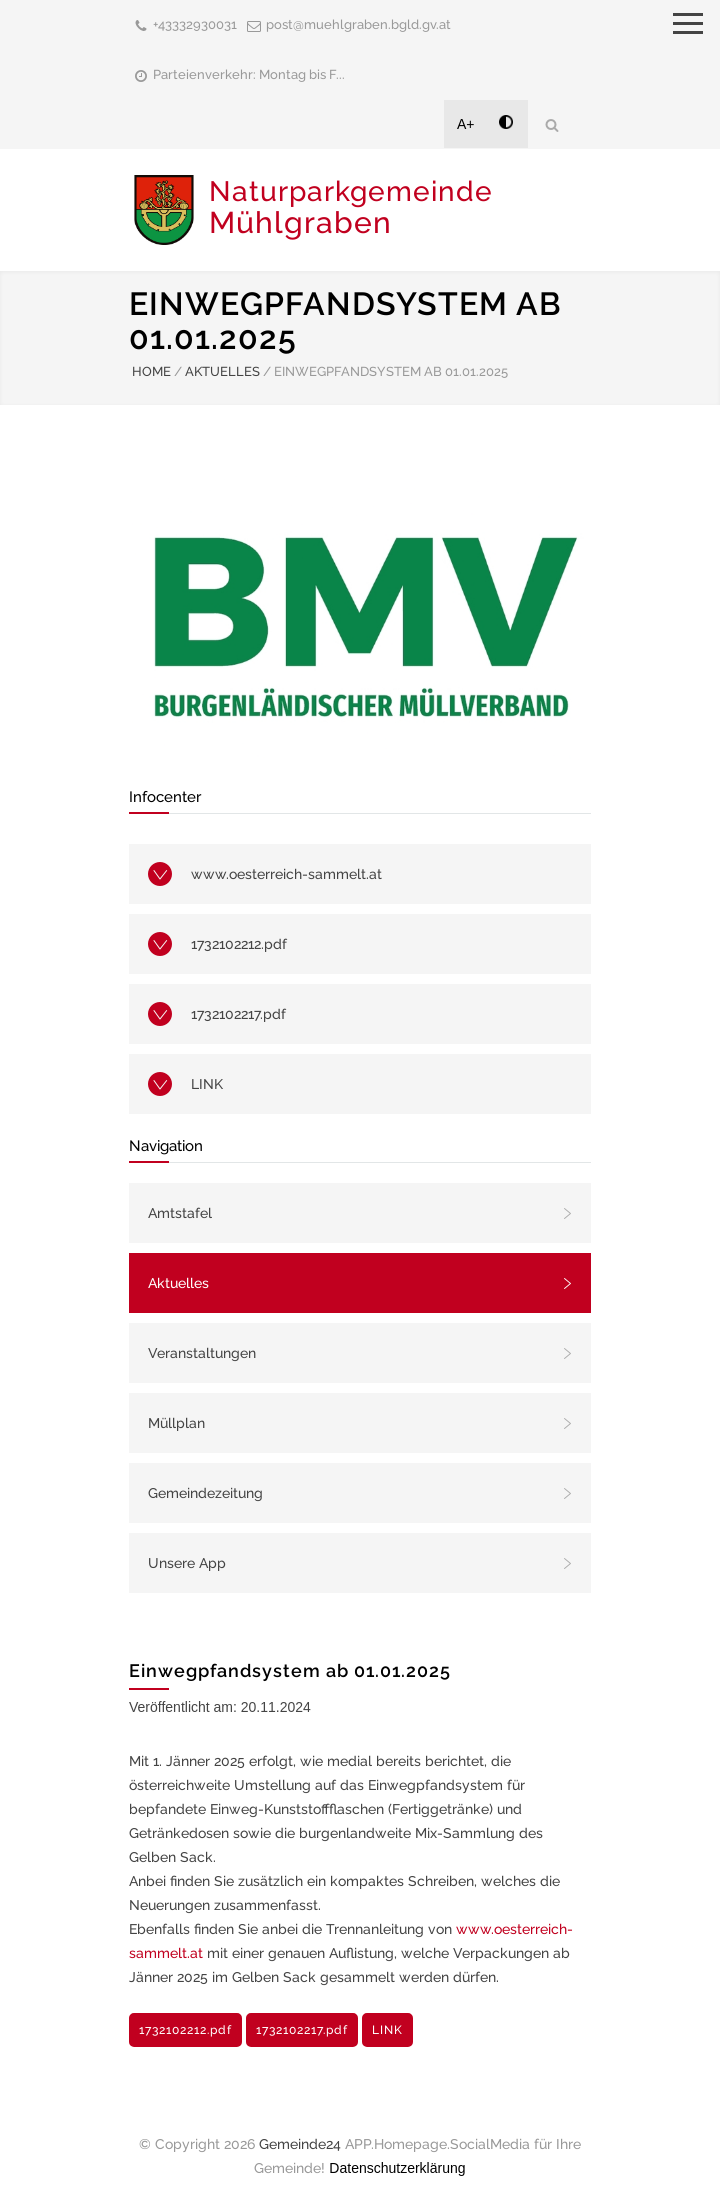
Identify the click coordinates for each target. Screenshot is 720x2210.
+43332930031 (195, 24)
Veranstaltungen (202, 1353)
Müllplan (176, 1423)
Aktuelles (178, 1283)
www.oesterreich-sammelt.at (286, 874)
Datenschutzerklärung (397, 2168)
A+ (466, 124)
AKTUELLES (222, 371)
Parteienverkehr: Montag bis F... (249, 74)
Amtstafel (180, 1213)
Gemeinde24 (300, 2144)
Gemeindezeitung (205, 1493)
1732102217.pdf (238, 1014)
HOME (151, 371)
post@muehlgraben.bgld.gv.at (358, 24)
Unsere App (187, 1563)
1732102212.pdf (239, 944)
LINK (207, 1084)
